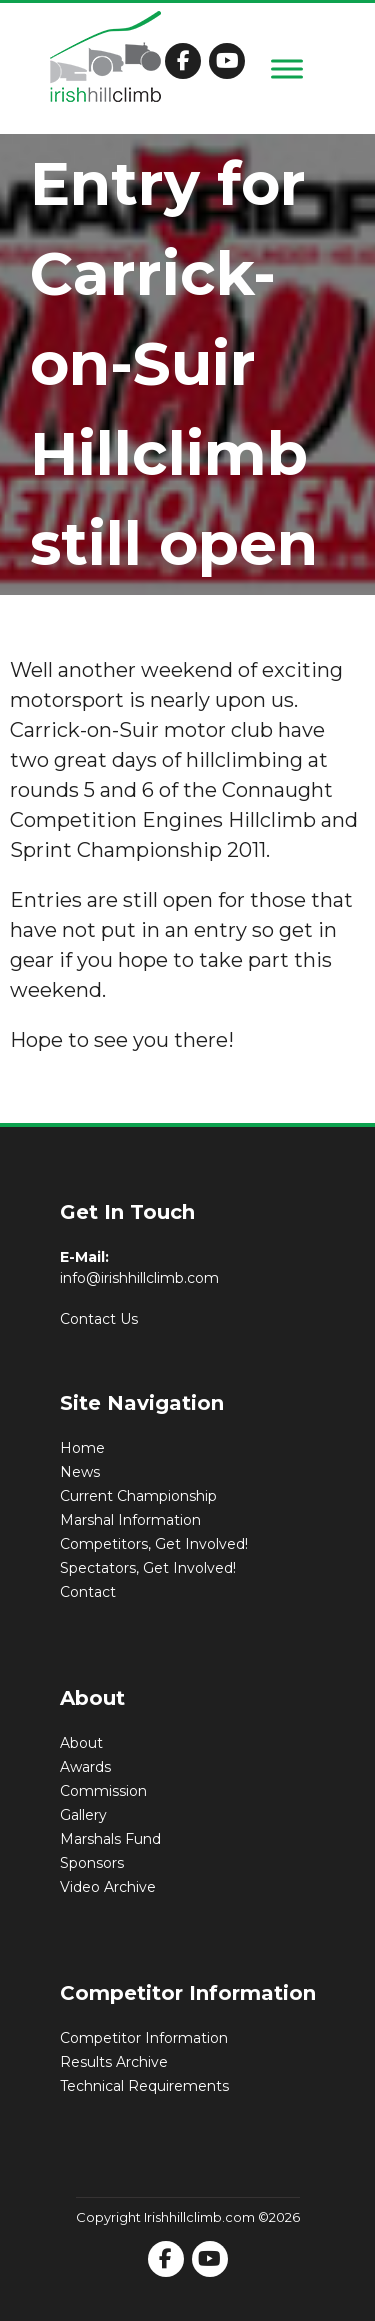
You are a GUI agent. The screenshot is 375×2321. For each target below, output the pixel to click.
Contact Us (99, 1319)
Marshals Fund (110, 1839)
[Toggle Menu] (287, 68)
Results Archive (114, 2062)
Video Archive (108, 1887)
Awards (85, 1767)
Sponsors (92, 1863)
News (80, 1472)
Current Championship (138, 1496)
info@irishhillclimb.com (139, 1278)
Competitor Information (144, 2038)
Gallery (83, 1815)
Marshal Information (130, 1520)
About (81, 1743)
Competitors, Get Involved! (154, 1544)
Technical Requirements (144, 2086)
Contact (88, 1592)
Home (82, 1448)
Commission (103, 1791)
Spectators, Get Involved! (148, 1568)
